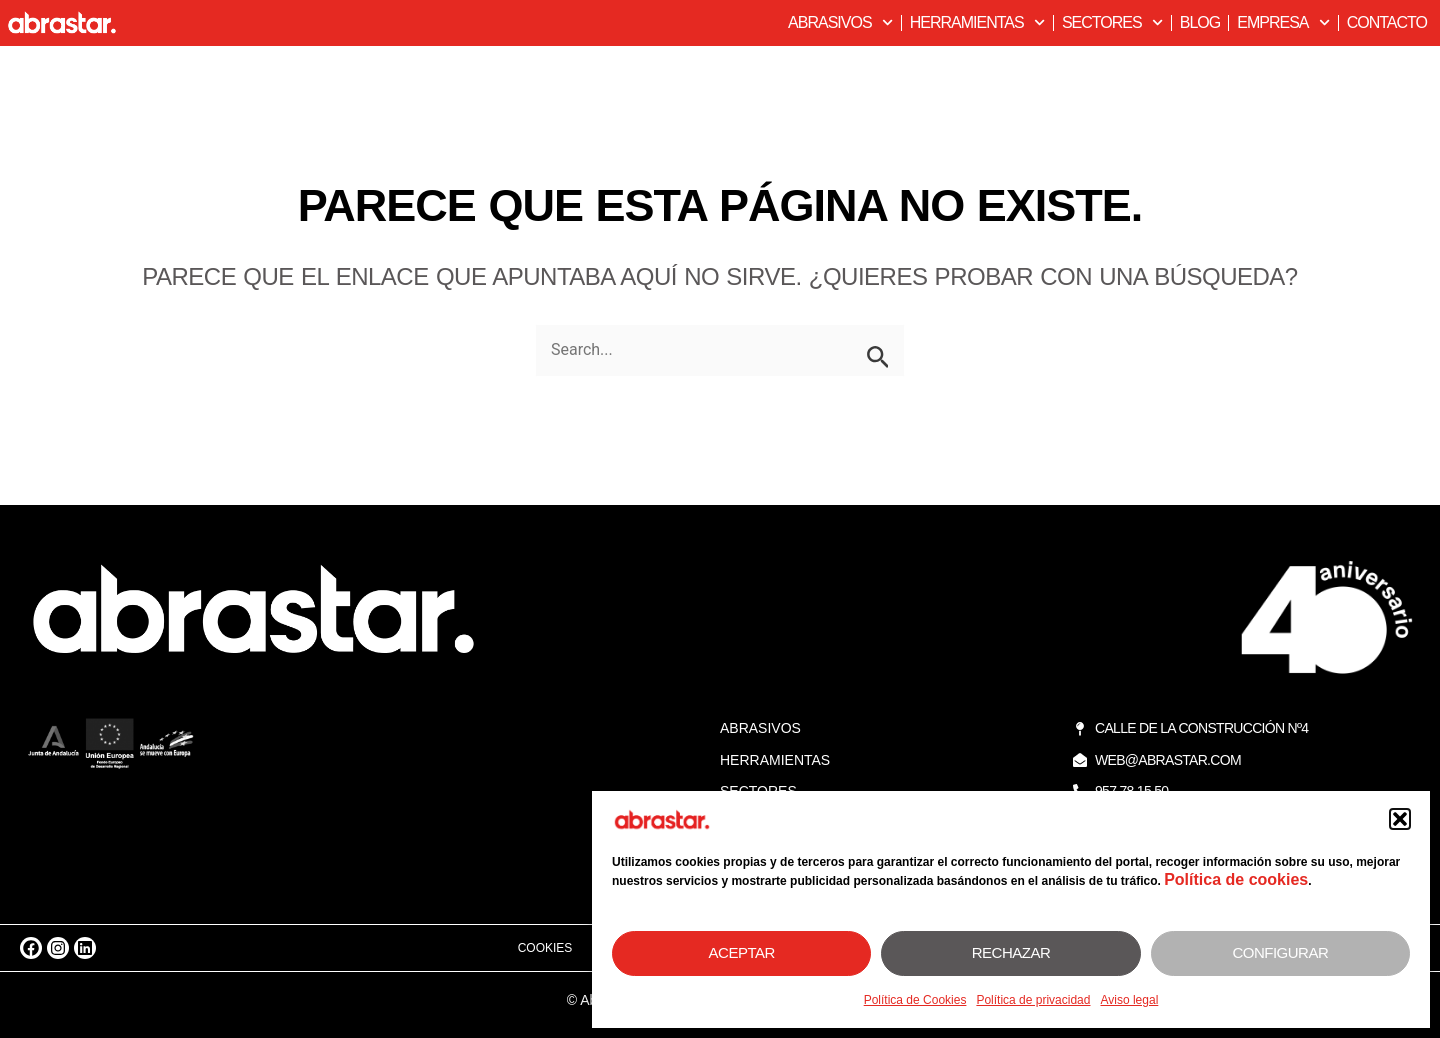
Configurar (1280, 952)
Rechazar (1011, 952)
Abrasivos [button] (840, 22)
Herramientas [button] (977, 22)
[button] (1400, 819)
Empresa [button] (1283, 22)
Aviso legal (1129, 1000)
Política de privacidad (1033, 1000)
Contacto (1387, 22)
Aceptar (742, 952)
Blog (1200, 22)
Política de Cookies (915, 1000)
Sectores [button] (1112, 22)
